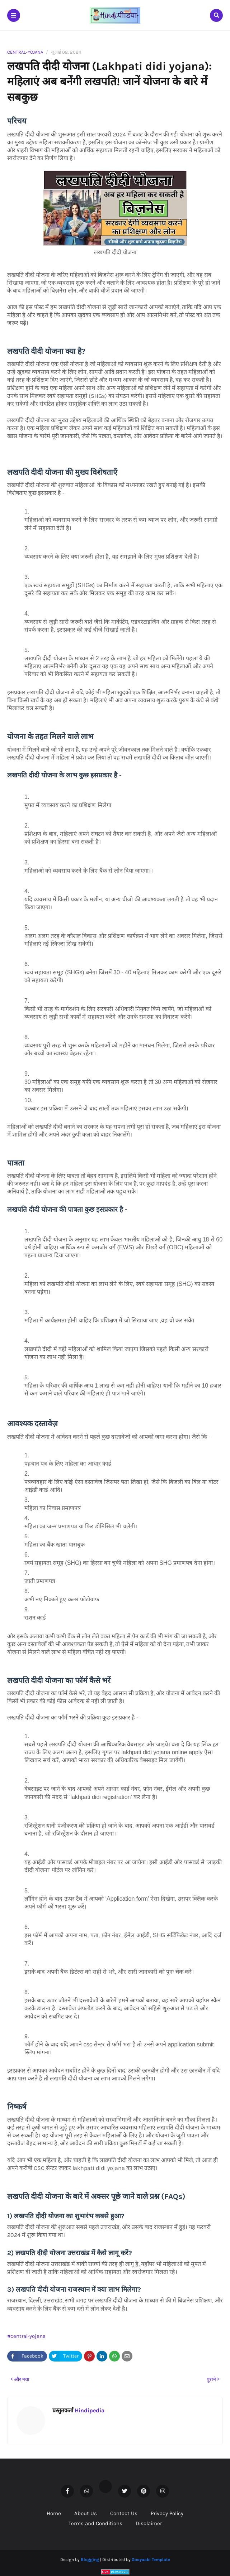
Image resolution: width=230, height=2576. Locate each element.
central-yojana (25, 52)
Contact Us (123, 2513)
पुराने (211, 2380)
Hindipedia (88, 2410)
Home (54, 2513)
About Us (85, 2513)
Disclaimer (149, 2523)
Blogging (90, 2559)
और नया (21, 2380)
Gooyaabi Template (151, 2559)
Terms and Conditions (95, 2523)
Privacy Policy (167, 2513)
